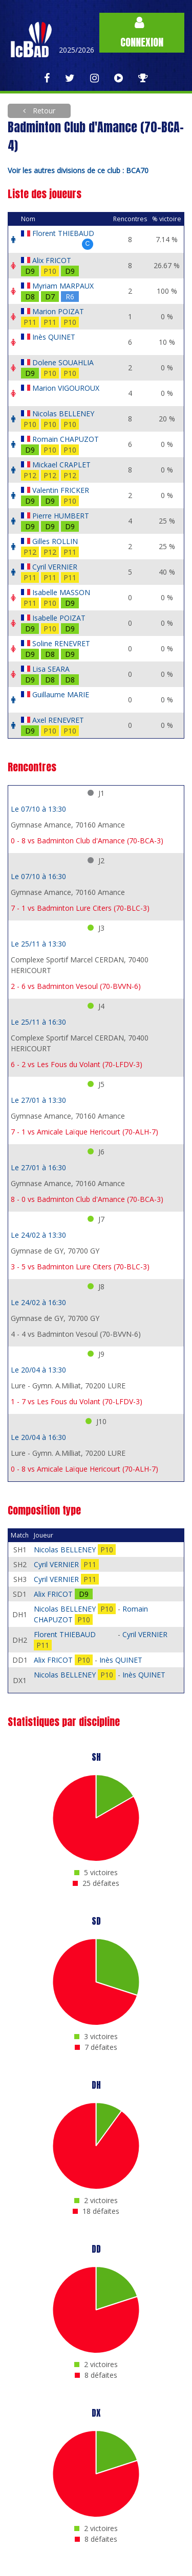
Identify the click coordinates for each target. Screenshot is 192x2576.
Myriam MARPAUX (63, 286)
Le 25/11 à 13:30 (38, 944)
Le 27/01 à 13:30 (38, 1100)
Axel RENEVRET (58, 720)
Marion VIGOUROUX (65, 388)
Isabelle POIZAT (59, 618)
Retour (43, 110)
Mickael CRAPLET (61, 464)
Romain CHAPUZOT (65, 439)
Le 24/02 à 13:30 (38, 1235)
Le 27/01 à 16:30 (38, 1167)
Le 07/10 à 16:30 (38, 876)
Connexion (141, 33)
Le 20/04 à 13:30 (38, 1370)
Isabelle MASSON (61, 592)
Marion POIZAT (58, 311)
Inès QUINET (53, 337)
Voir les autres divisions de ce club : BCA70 (78, 170)
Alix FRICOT (51, 260)
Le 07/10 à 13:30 (38, 809)
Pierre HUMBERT (60, 516)
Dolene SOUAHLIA (63, 362)
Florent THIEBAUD (63, 233)
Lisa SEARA (51, 669)
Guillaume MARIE (60, 694)
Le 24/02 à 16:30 (38, 1302)
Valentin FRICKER (60, 490)
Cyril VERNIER (54, 567)
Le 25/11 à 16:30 (38, 1022)
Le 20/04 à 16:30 (38, 1437)
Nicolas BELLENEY (63, 413)
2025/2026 (76, 50)
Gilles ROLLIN (55, 541)
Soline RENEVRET (61, 643)
